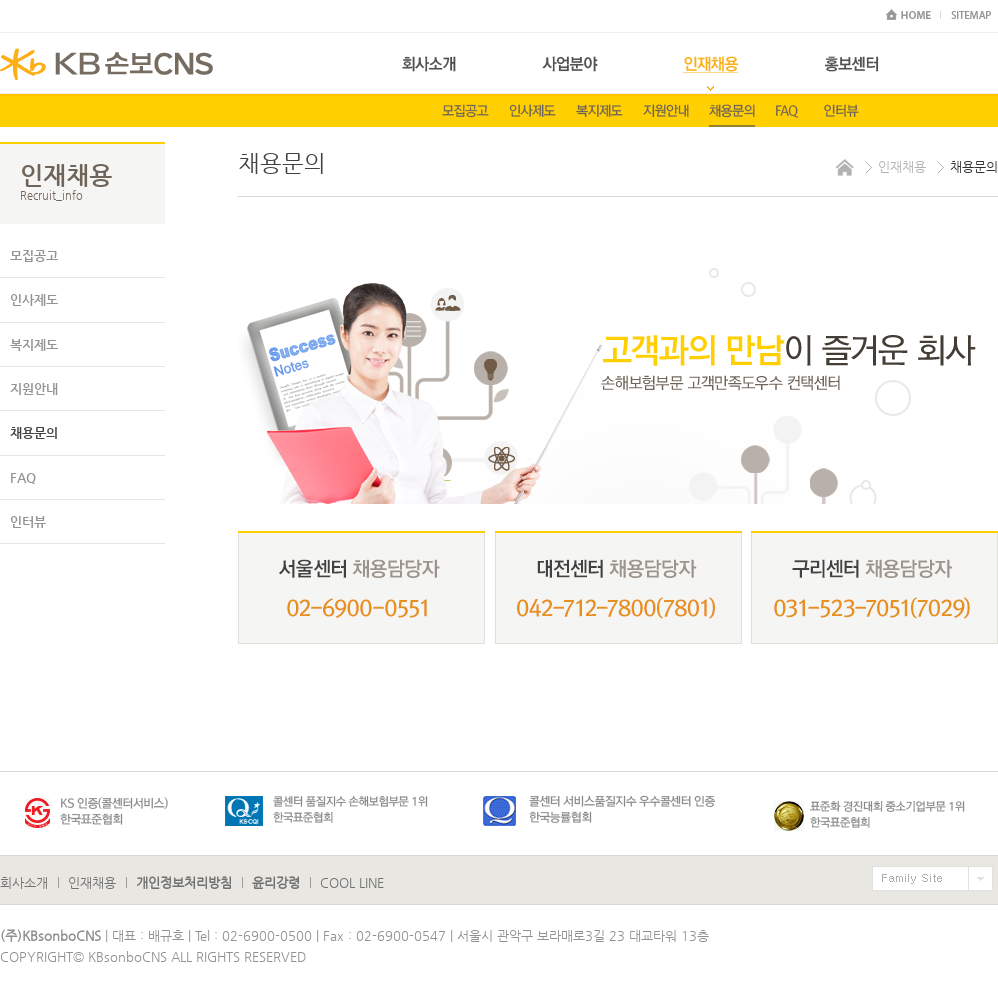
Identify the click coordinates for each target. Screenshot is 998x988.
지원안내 (34, 388)
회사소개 (24, 882)
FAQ (23, 477)
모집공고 (34, 255)
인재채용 (92, 882)
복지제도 (34, 344)
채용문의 (34, 432)
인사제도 (34, 299)
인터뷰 (28, 521)
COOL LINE (352, 882)
